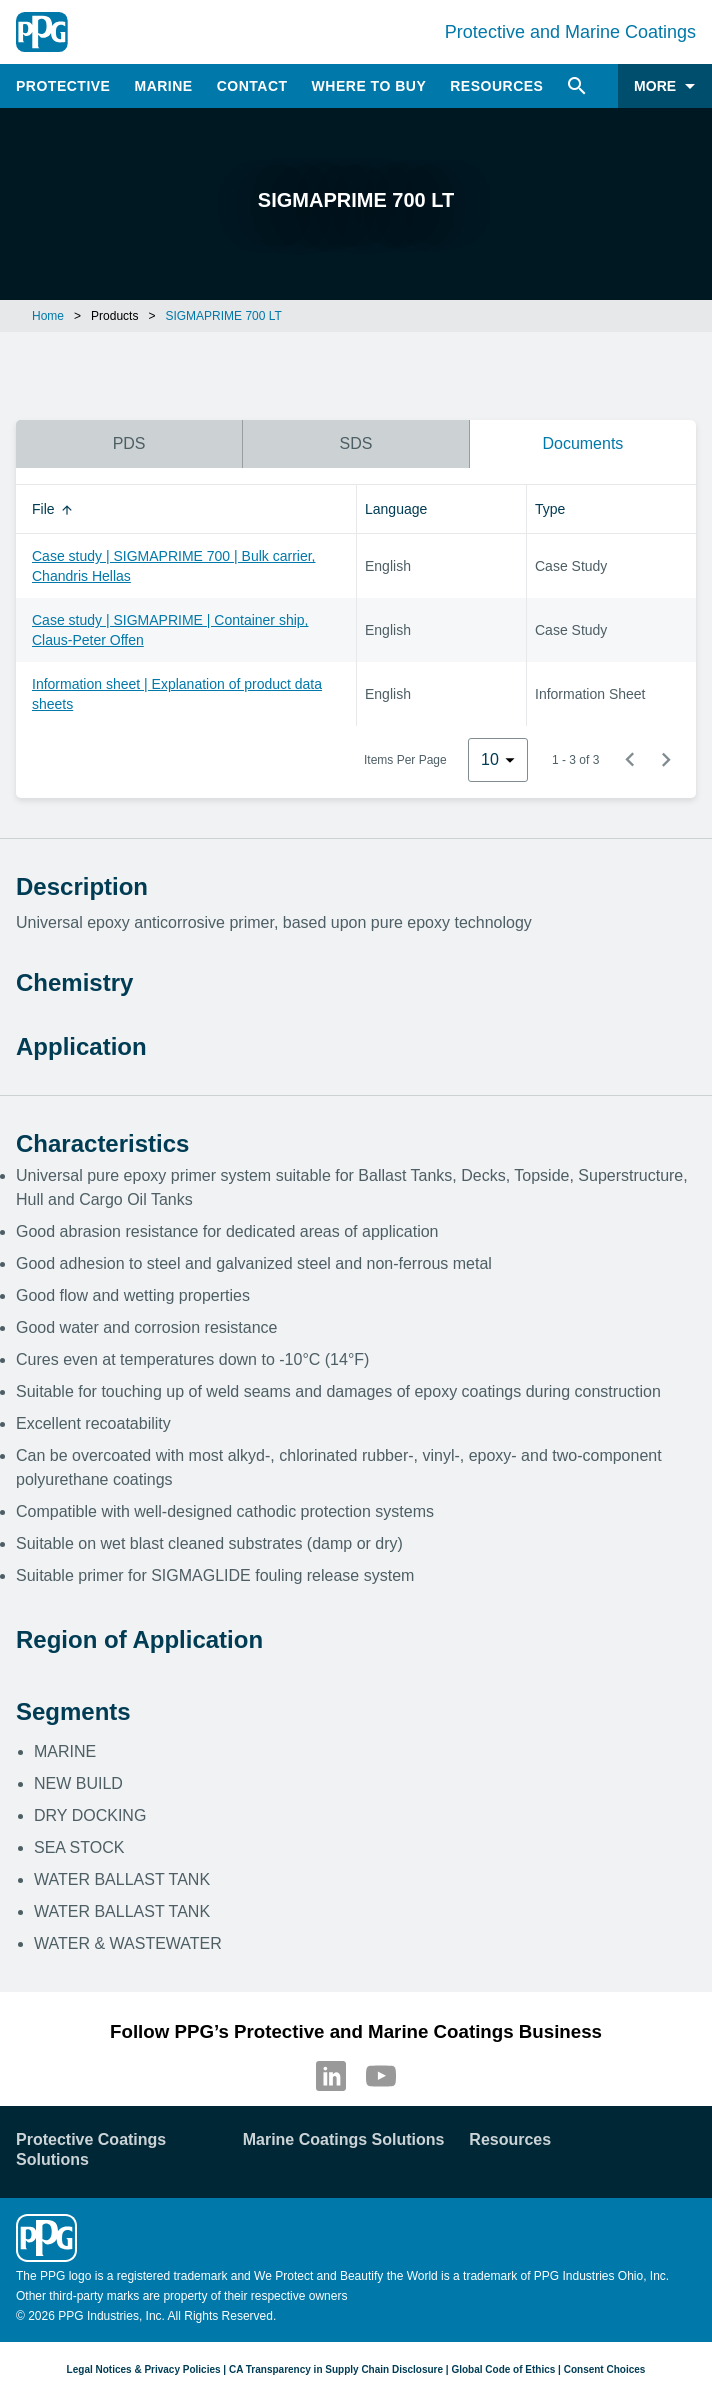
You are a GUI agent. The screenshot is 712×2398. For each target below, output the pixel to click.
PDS (129, 443)
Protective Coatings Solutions (91, 2149)
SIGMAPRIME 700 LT (223, 316)
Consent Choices (605, 2369)
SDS (356, 443)
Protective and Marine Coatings (570, 32)
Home (48, 316)
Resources (496, 86)
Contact (252, 86)
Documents (582, 443)
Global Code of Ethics (503, 2369)
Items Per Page (405, 760)
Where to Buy (369, 86)
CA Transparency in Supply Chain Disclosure (336, 2369)
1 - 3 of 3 (575, 760)
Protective (63, 86)
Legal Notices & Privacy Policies (144, 2369)
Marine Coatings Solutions (344, 2139)
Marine (163, 86)
